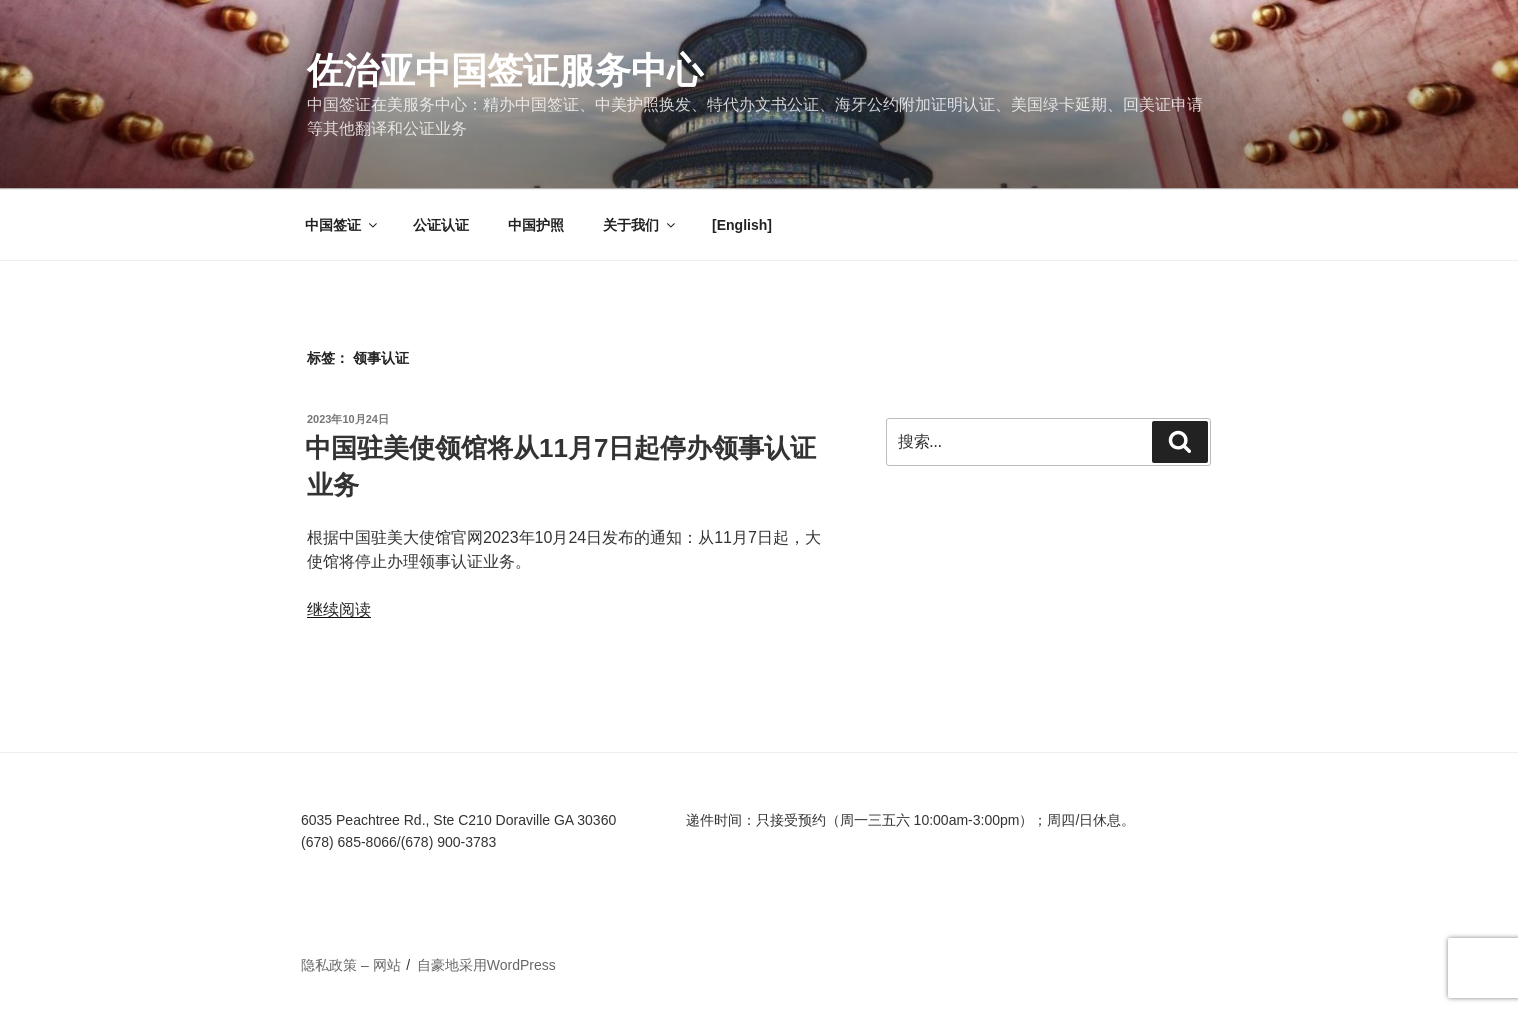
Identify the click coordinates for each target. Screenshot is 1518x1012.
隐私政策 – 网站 (351, 965)
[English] (742, 225)
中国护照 (536, 225)
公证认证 (441, 225)
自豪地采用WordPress (486, 965)
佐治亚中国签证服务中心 (505, 70)
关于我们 (640, 225)
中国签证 (342, 225)
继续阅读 (339, 609)
